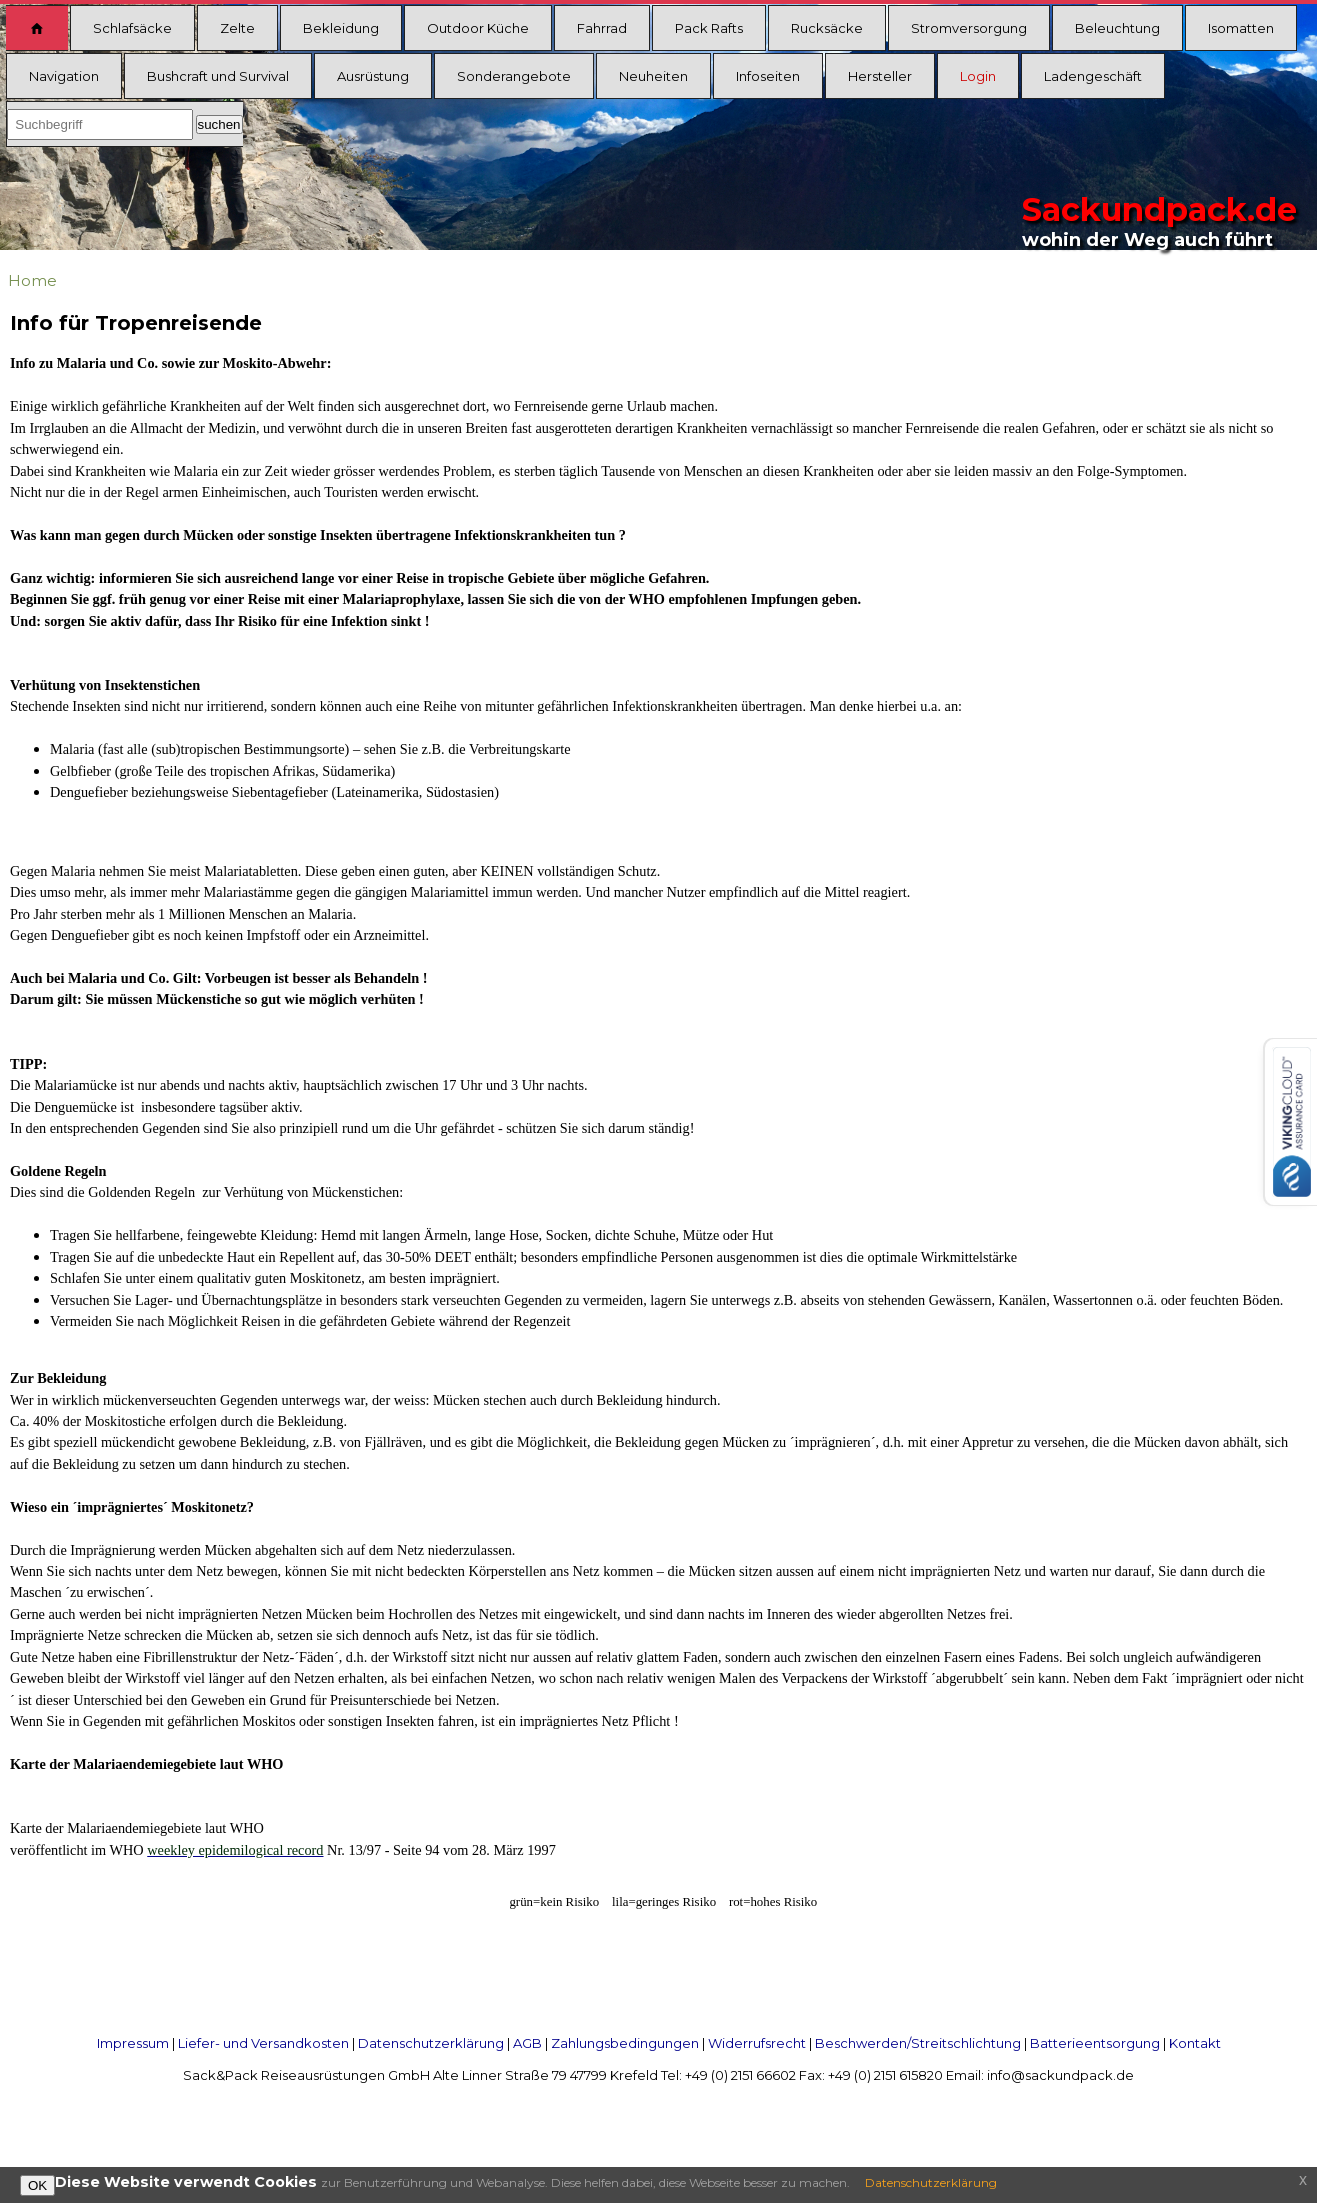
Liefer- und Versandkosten (263, 2043)
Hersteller (880, 76)
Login (978, 76)
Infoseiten (768, 76)
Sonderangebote (514, 76)
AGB (527, 2043)
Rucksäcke (827, 28)
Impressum (133, 2043)
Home (32, 280)
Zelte (237, 28)
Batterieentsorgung (1095, 2043)
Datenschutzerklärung (431, 2043)
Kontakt (1195, 2043)
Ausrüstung (373, 76)
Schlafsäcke (132, 28)
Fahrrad (602, 28)
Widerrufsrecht (757, 2043)
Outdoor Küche (478, 28)
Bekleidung (341, 28)
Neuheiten (653, 76)
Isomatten (1241, 28)
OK (37, 2185)
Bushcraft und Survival (218, 76)
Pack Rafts (709, 28)
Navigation (64, 76)
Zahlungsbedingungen (625, 2043)
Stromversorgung (969, 28)
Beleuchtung (1117, 28)
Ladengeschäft (1093, 76)
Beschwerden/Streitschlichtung (918, 2043)
